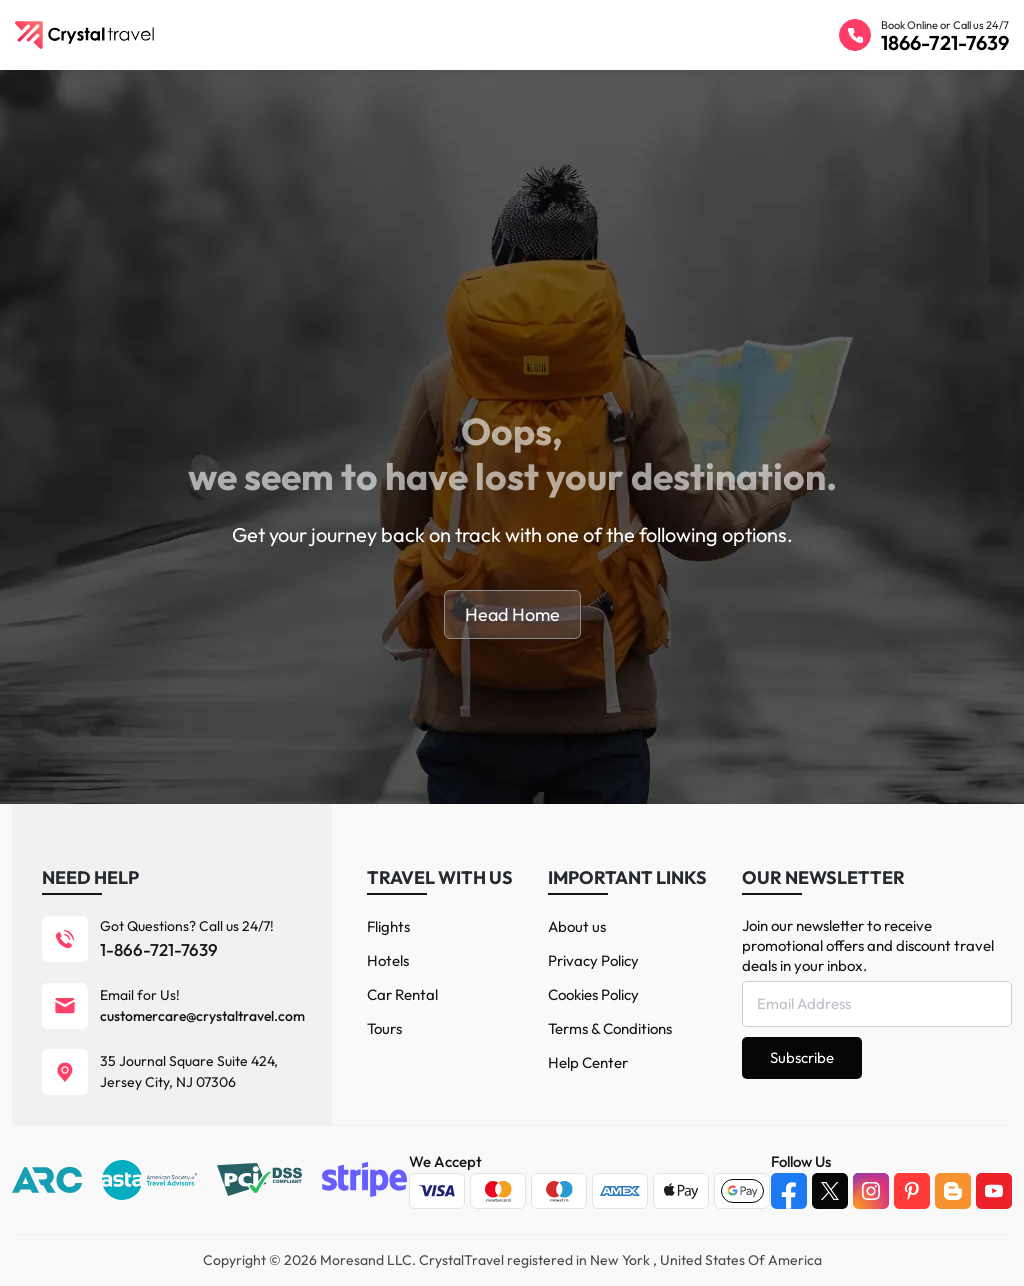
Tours (384, 1028)
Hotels (388, 960)
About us (577, 926)
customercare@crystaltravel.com (202, 1016)
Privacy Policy (593, 960)
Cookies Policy (593, 994)
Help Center (588, 1062)
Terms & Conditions (610, 1028)
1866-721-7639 (945, 42)
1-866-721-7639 (159, 949)
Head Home (512, 614)
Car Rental (402, 994)
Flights (388, 926)
